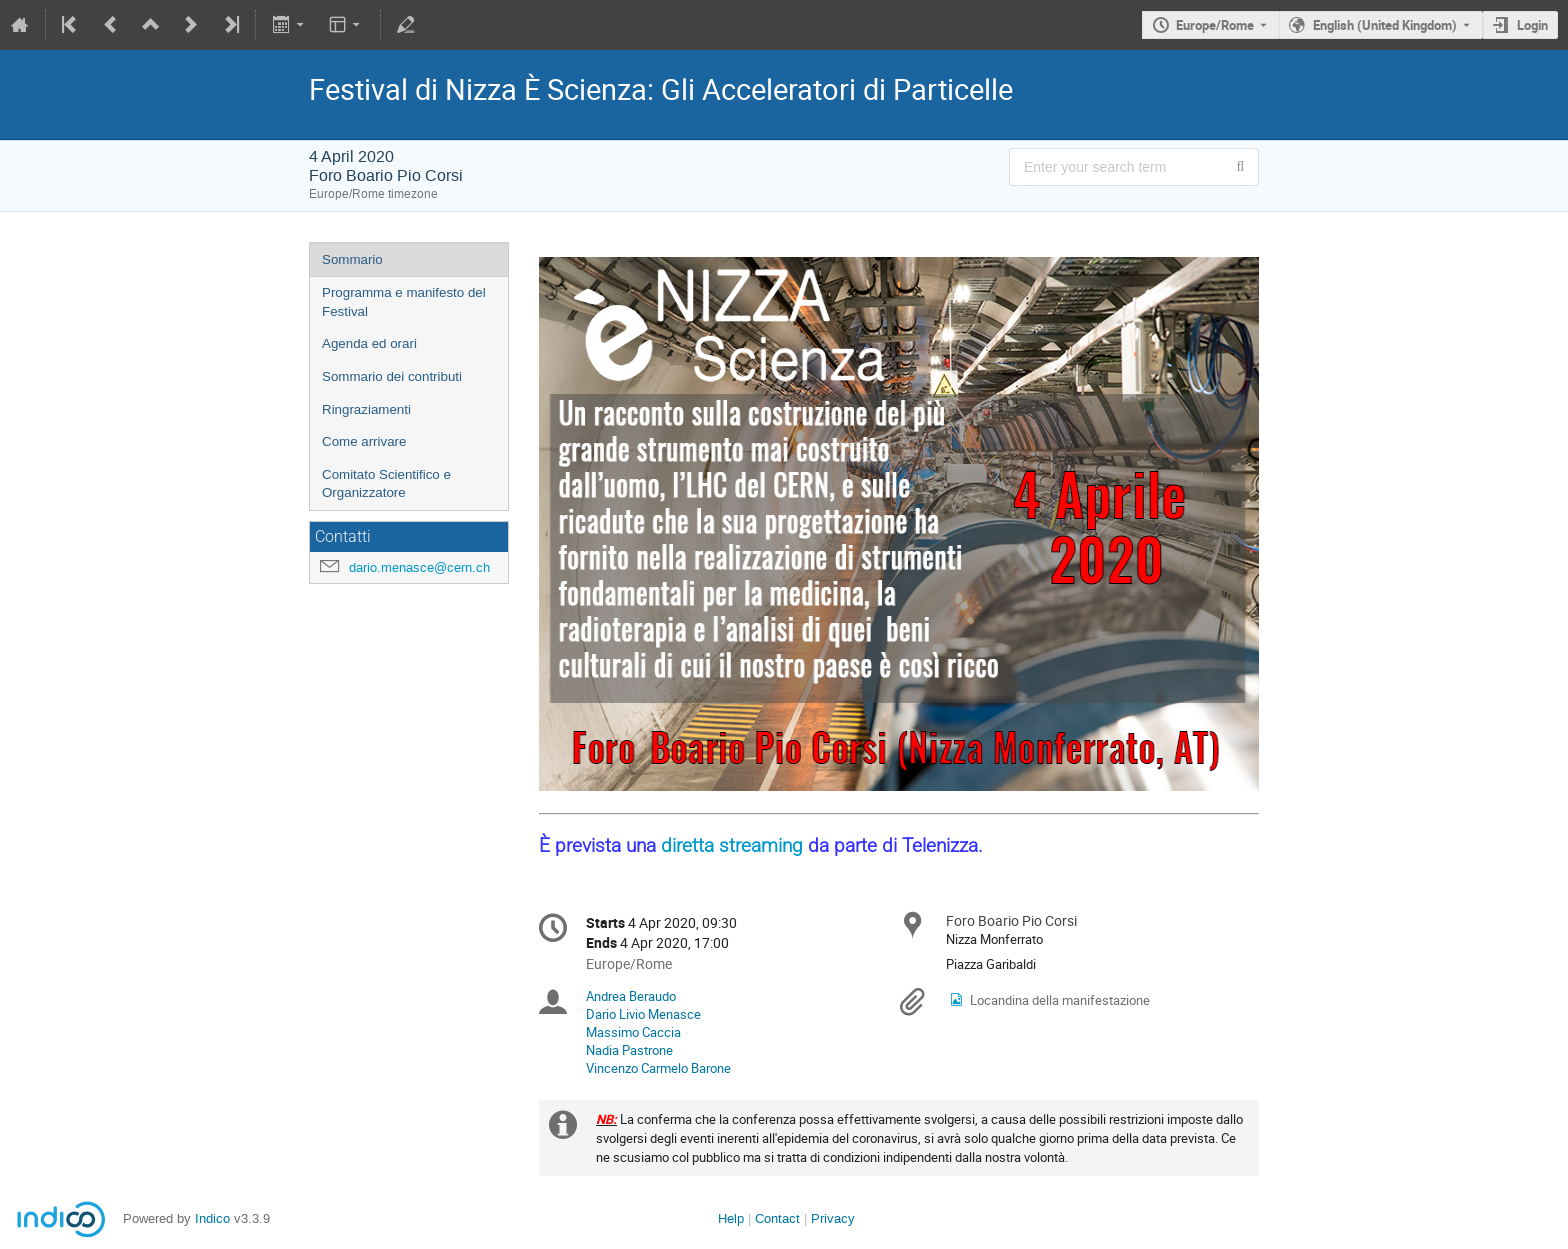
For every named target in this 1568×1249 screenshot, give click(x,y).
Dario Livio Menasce (643, 1014)
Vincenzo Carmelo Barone (658, 1068)
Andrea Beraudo (631, 996)
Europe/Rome (1215, 25)
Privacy (833, 1218)
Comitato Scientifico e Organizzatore (386, 484)
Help (731, 1218)
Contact (777, 1218)
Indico (212, 1218)
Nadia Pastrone (629, 1050)
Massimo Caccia (633, 1032)
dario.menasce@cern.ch (419, 567)
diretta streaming (732, 846)
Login (1532, 25)
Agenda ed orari (369, 343)
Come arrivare (364, 441)
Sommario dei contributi (392, 376)
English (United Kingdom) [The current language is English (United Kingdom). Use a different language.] (1385, 25)
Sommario (352, 259)
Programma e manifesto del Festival (404, 302)
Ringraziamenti (366, 409)
